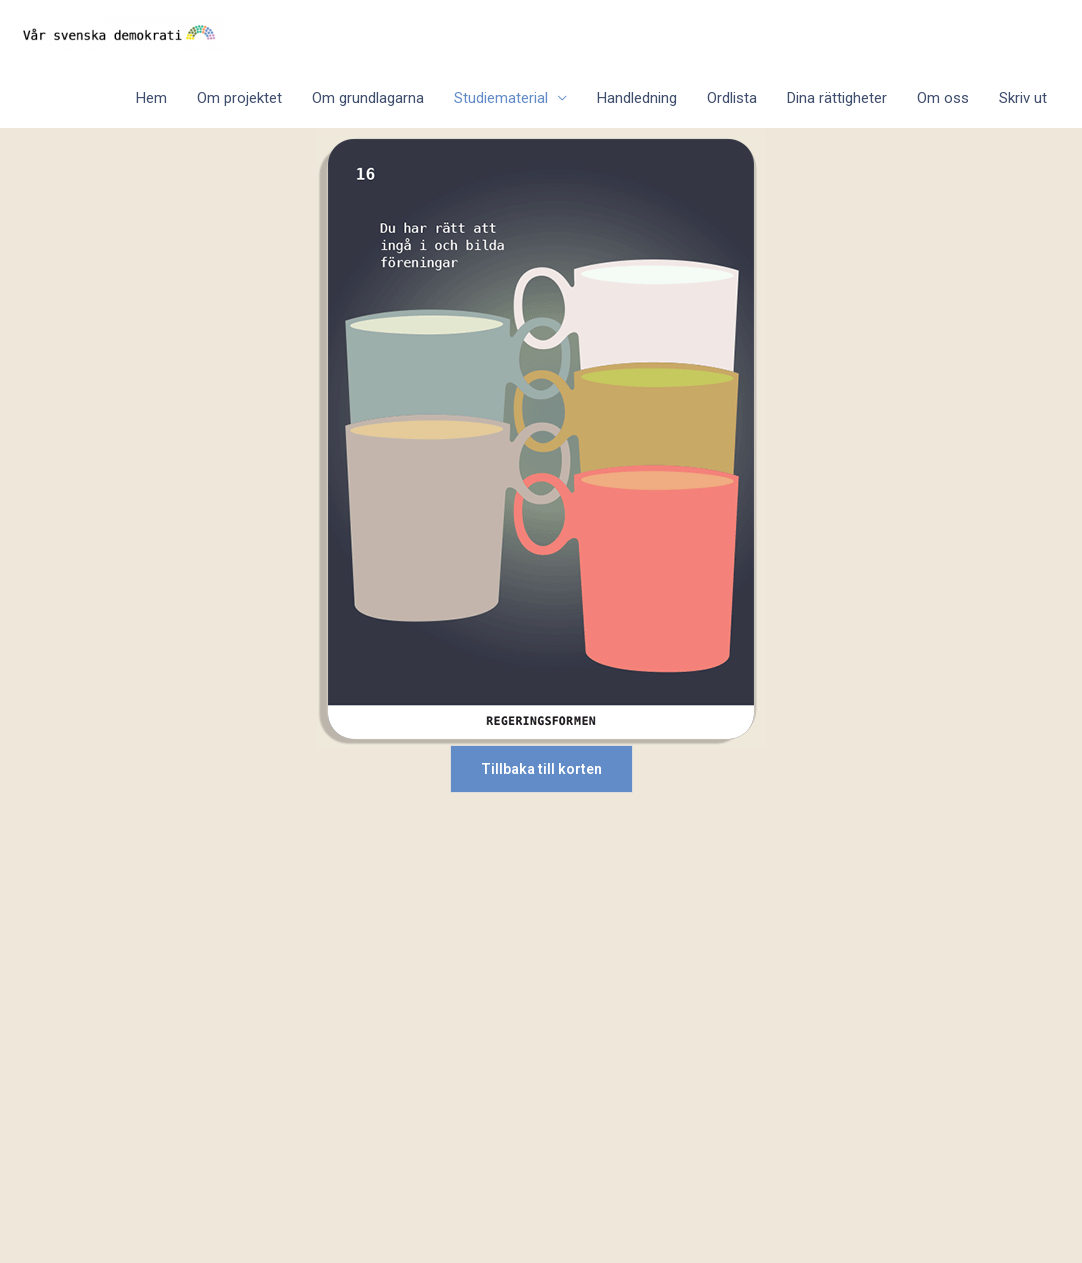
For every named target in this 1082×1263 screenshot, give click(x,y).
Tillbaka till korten (541, 769)
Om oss (943, 98)
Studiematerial (501, 98)
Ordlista (732, 98)
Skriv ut (1023, 98)
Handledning (637, 98)
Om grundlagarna (368, 98)
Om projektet (239, 98)
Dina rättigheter (837, 98)
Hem (151, 98)
